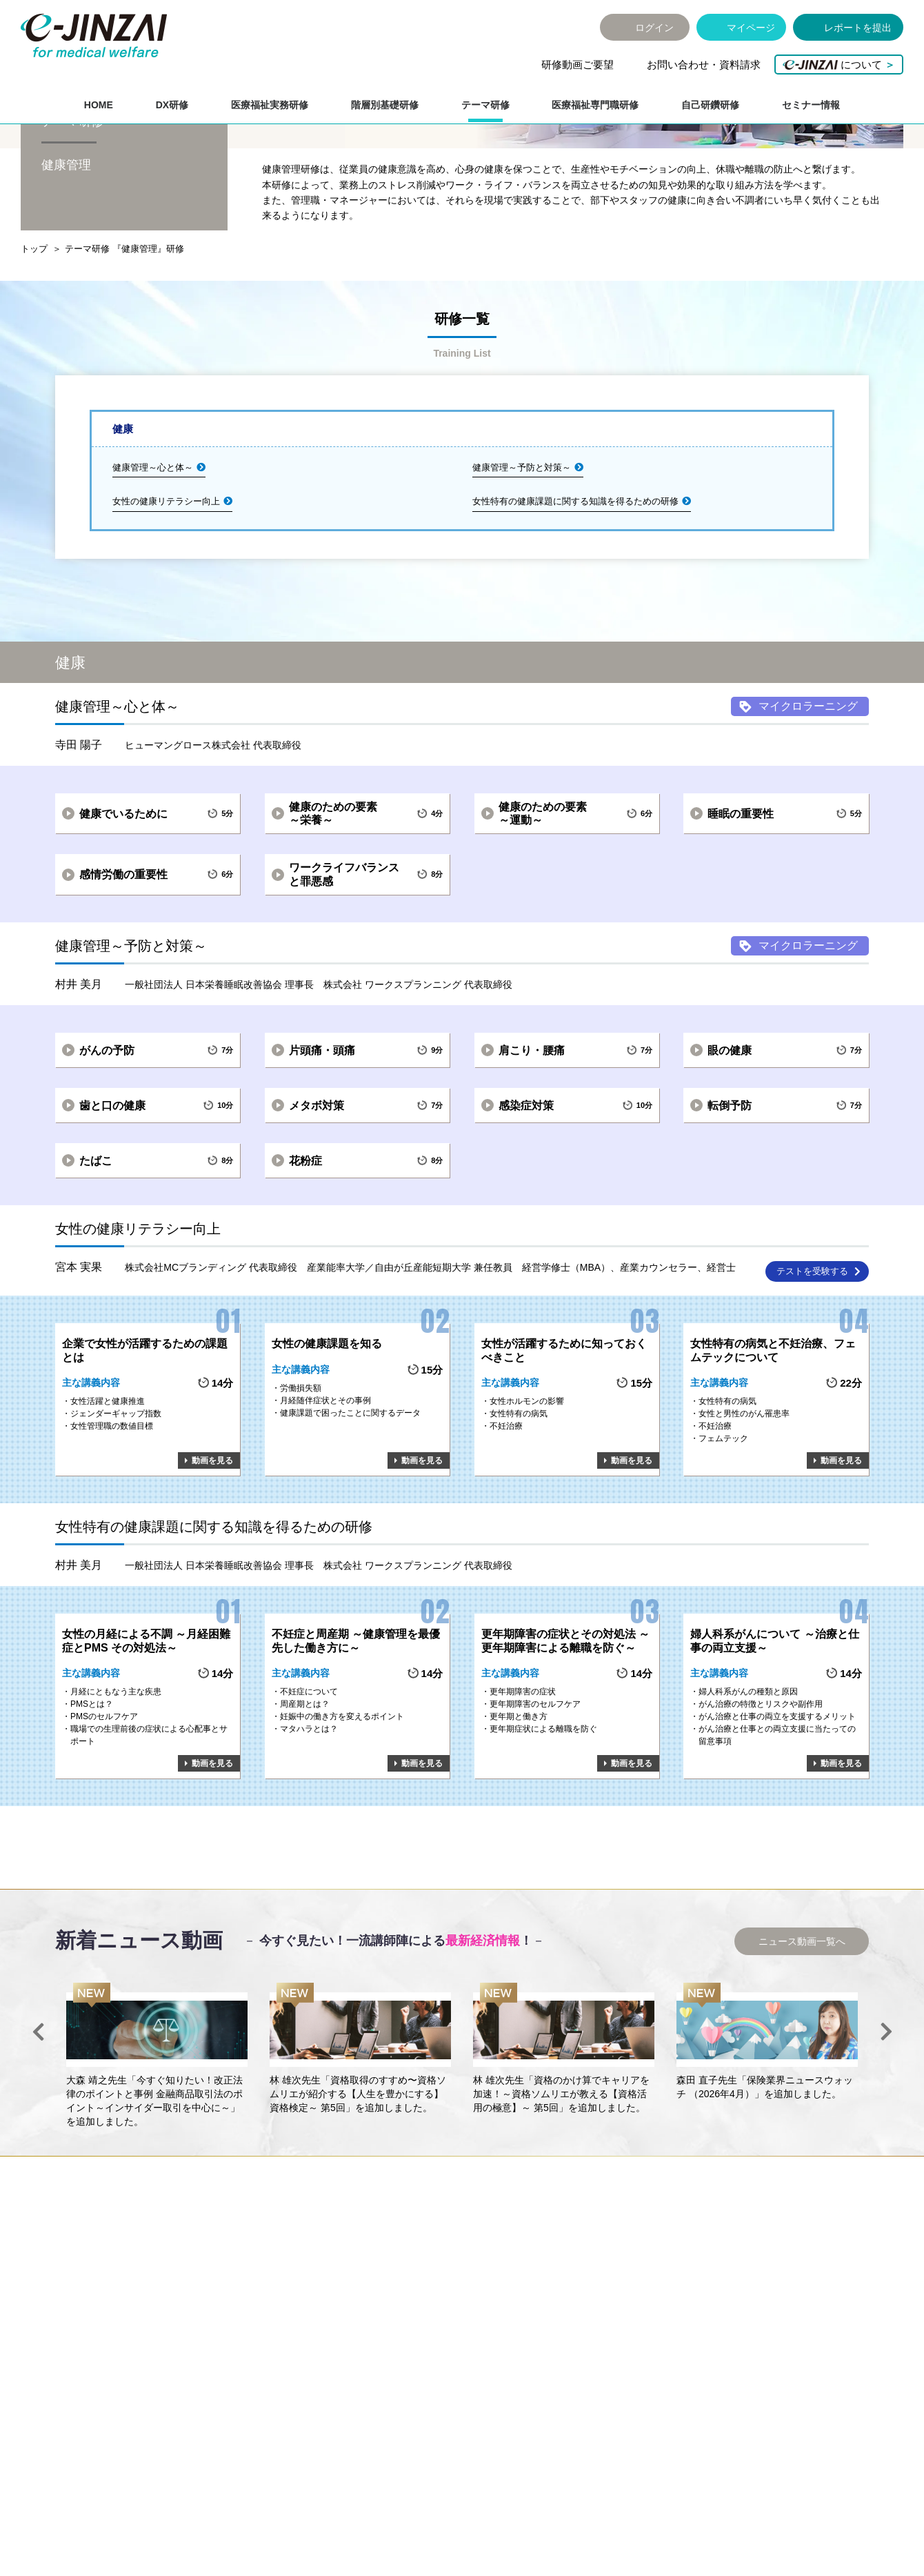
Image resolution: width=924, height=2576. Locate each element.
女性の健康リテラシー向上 (166, 588)
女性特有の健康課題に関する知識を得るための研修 (575, 588)
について (839, 64)
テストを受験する (812, 1358)
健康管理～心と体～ (152, 554)
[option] (157, 2143)
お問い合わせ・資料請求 (704, 64)
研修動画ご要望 (577, 64)
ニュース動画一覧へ (802, 2028)
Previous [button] (38, 2118)
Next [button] (886, 2118)
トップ (34, 335)
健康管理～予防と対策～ (521, 554)
